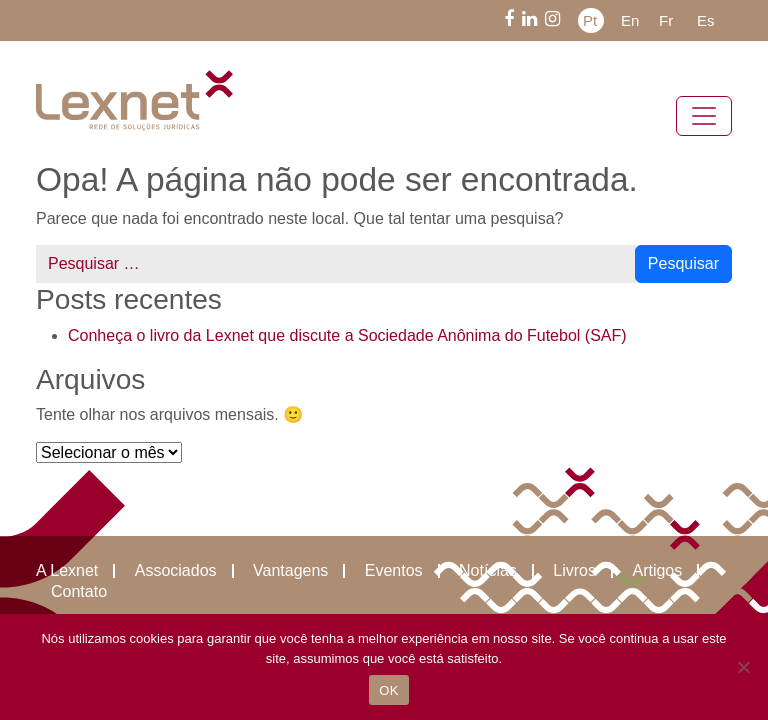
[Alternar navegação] (704, 116)
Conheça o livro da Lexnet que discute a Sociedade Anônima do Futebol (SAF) (347, 335)
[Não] (743, 667)
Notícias (488, 571)
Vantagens (290, 571)
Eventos (394, 571)
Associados (176, 571)
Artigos (657, 571)
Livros (574, 571)
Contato (79, 592)
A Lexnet (67, 571)
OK (388, 690)
